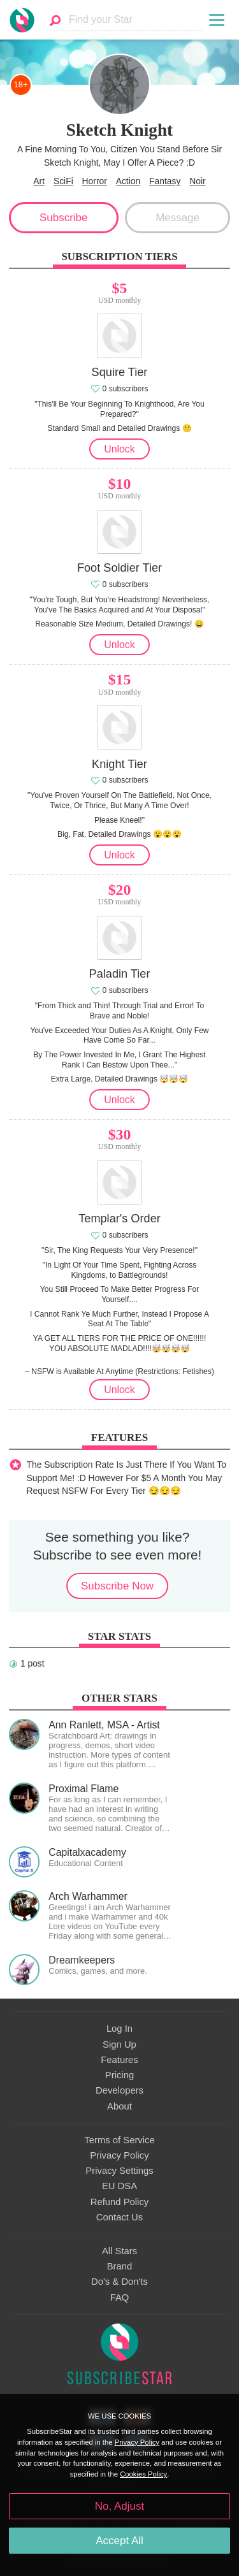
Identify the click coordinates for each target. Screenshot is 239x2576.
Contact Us (119, 2217)
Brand (120, 2266)
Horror (94, 181)
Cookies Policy (143, 2474)
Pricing (119, 2075)
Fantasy (164, 181)
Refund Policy (120, 2202)
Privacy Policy (119, 2155)
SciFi (63, 181)
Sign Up (119, 2044)
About (119, 2106)
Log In (119, 2028)
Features (119, 2060)
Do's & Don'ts (119, 2281)
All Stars (119, 2251)
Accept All (119, 2541)
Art (39, 181)
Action (128, 181)
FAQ (119, 2297)
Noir (197, 181)
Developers (119, 2090)
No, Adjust (119, 2506)
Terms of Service (119, 2140)
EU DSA (119, 2186)
